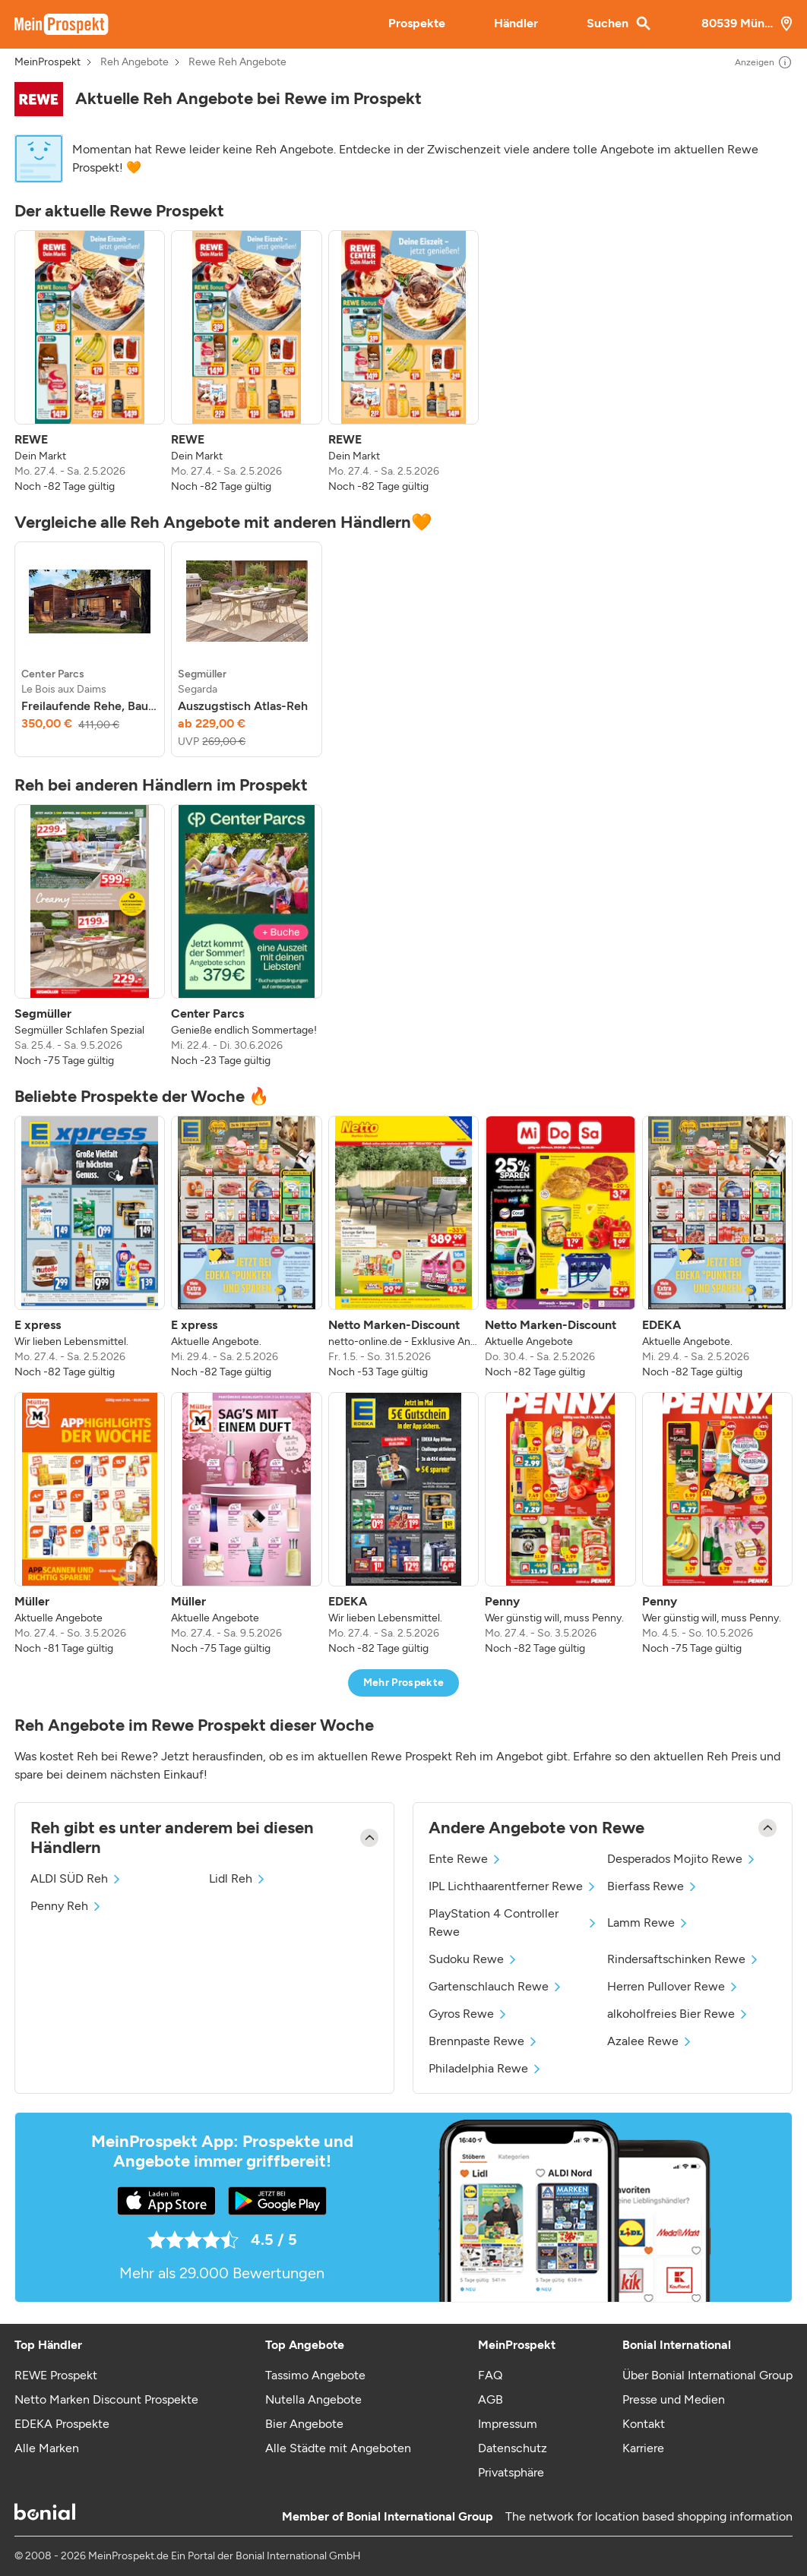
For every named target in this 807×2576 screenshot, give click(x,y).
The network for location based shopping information (649, 2516)
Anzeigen (764, 62)
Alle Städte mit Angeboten (338, 2448)
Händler (516, 23)
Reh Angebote (134, 62)
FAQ (490, 2375)
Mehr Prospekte (404, 1682)
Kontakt (643, 2424)
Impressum (507, 2424)
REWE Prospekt (55, 2375)
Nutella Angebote (313, 2399)
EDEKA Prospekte (61, 2424)
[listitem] (89, 362)
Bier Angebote (304, 2424)
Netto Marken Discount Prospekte (106, 2399)
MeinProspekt (47, 62)
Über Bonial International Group (707, 2375)
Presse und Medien (673, 2399)
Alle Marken (46, 2448)
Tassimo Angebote (315, 2375)
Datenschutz (512, 2448)
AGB (490, 2399)
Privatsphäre (511, 2472)
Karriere (643, 2448)
